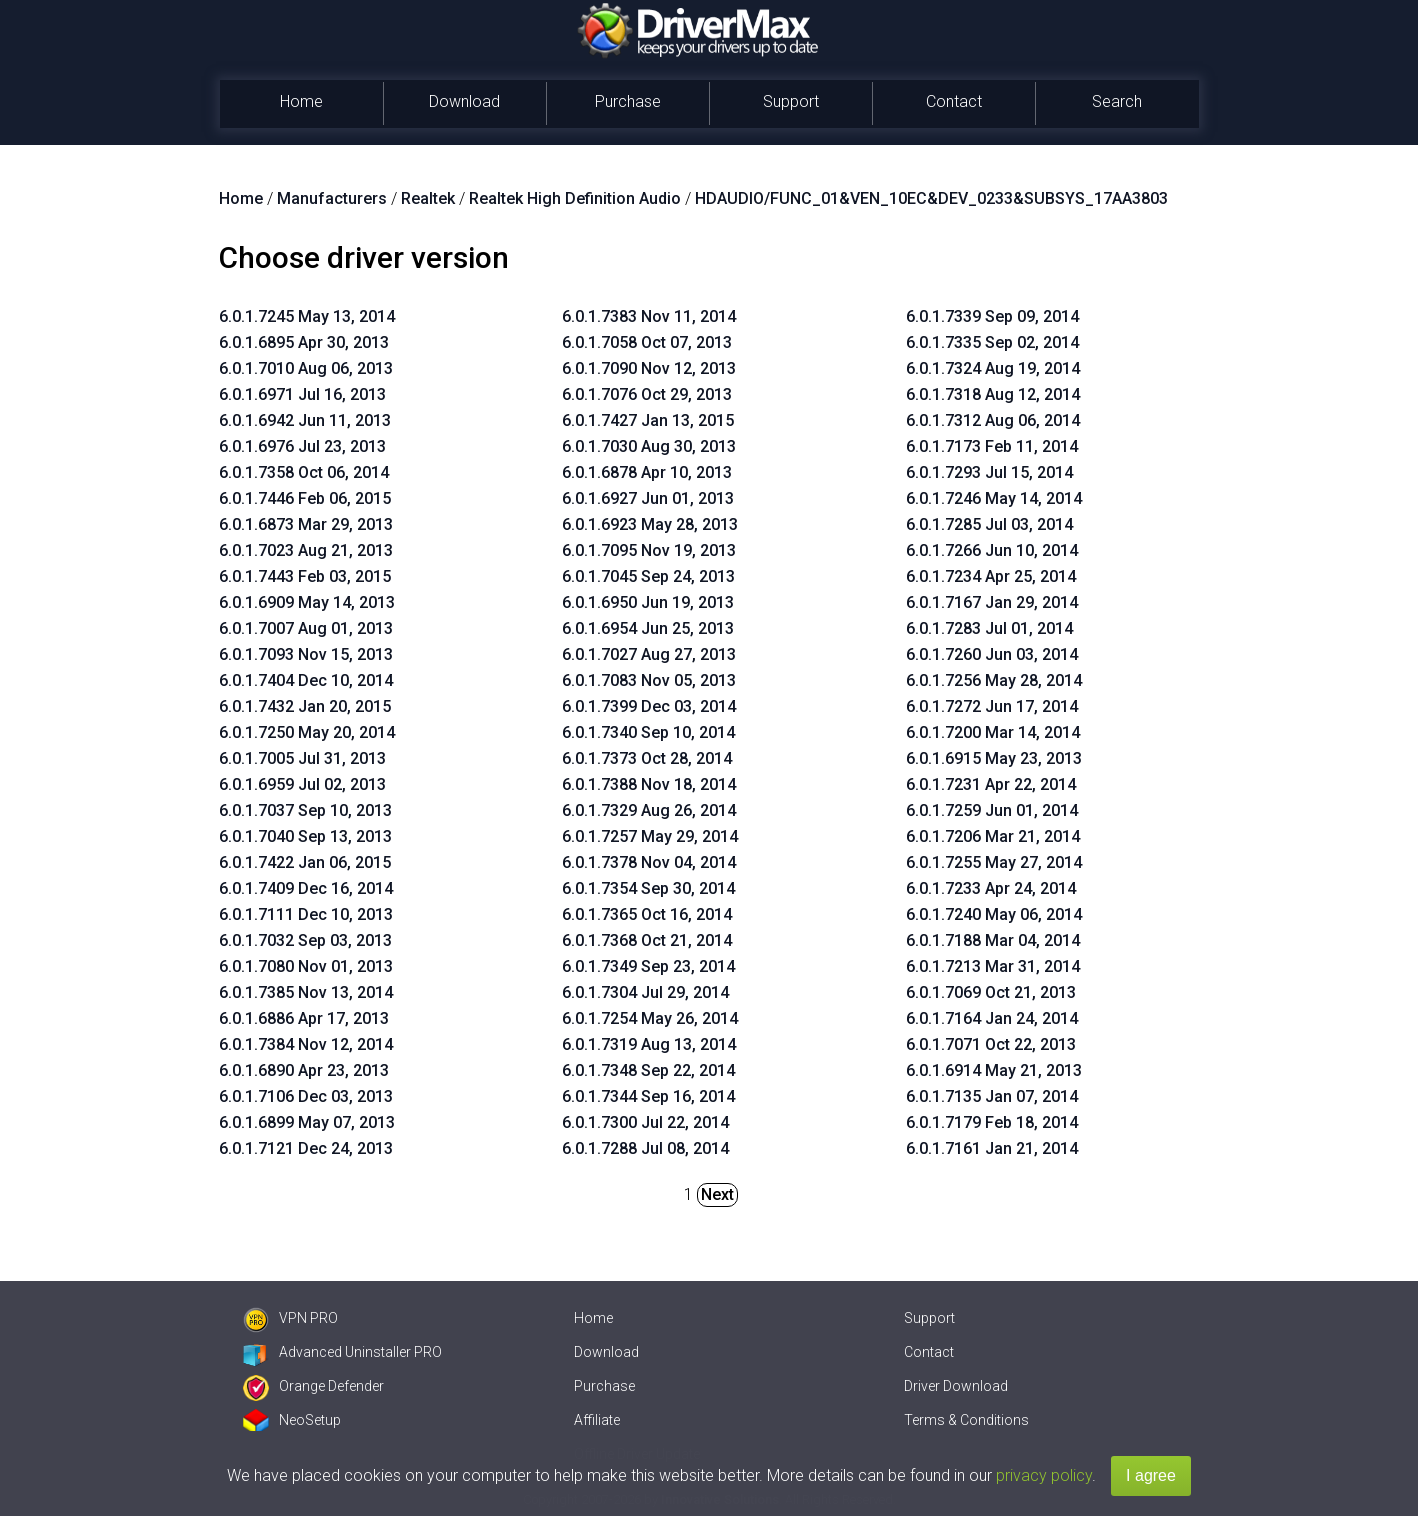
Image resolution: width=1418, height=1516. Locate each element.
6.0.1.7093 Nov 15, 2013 (306, 654)
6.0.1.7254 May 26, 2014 (650, 1018)
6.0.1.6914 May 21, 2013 (994, 1070)
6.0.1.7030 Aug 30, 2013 (649, 446)
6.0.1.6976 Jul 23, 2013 (302, 446)
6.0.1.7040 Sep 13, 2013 (305, 836)
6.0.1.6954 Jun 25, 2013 (648, 628)
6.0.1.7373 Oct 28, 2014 (647, 758)
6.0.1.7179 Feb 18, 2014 (992, 1122)
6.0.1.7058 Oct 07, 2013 (647, 342)
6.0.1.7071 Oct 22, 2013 (991, 1044)
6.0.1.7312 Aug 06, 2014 (993, 420)
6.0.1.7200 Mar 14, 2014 (993, 732)
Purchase (628, 101)
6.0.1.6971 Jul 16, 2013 (302, 394)
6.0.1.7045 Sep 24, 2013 (648, 576)
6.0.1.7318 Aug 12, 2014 (993, 394)
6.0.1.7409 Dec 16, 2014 (306, 888)
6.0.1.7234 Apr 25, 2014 (991, 576)
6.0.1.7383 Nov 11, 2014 (649, 316)
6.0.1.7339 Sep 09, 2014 (992, 316)
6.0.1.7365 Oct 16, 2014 (647, 914)
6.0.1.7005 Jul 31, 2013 (302, 758)
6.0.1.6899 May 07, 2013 (307, 1122)
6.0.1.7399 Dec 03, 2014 (649, 706)
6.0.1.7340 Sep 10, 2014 (648, 732)
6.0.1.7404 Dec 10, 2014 (306, 680)
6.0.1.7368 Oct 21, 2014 (647, 940)
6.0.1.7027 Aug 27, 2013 (649, 654)
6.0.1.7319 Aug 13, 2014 (649, 1044)
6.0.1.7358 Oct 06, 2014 (304, 472)
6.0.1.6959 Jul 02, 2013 (302, 784)
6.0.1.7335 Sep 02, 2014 (992, 342)
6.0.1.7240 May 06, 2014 (994, 914)
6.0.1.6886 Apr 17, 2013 (304, 1018)
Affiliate (597, 1420)
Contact (954, 101)
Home (301, 101)
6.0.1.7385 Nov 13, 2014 (306, 992)
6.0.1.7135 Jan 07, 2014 (992, 1096)
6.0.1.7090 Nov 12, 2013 (649, 368)
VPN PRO (290, 1318)
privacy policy (1044, 1475)
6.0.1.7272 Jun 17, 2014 (992, 706)
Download (464, 101)
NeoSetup (292, 1420)
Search (1117, 101)
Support (791, 101)
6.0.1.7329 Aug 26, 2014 (649, 810)
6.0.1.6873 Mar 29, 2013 (306, 524)
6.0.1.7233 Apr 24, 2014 (991, 888)
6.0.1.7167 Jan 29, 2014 (992, 602)
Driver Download (956, 1386)
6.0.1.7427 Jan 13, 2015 (648, 420)
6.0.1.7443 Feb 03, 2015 (305, 576)
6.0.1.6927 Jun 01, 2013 (648, 498)
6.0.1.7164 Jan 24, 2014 (992, 1018)
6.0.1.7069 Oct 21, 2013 (991, 992)
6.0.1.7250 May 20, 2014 (307, 732)
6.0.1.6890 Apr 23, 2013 (304, 1070)
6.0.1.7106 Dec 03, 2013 (306, 1096)
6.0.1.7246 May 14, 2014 (994, 498)
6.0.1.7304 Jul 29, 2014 (645, 992)
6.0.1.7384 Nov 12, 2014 (306, 1044)
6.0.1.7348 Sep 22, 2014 (648, 1070)
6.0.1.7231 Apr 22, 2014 (991, 784)
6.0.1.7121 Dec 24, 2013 (306, 1148)
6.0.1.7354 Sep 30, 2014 (648, 888)
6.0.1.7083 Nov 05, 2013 (649, 680)
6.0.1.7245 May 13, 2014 (307, 316)
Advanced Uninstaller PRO (342, 1352)
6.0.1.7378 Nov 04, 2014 (649, 862)
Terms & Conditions (966, 1420)
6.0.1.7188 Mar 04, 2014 (993, 940)
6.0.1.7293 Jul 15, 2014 (989, 472)
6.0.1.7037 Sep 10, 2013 (305, 810)
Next (717, 1194)
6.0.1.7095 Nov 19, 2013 (649, 550)
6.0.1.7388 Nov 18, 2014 (649, 784)
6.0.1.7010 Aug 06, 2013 (306, 368)
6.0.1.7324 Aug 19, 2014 (993, 368)
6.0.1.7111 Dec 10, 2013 (306, 914)
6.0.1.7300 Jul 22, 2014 (645, 1122)
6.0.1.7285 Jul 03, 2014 (989, 524)
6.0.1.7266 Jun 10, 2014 (992, 550)
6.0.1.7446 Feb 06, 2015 (305, 498)
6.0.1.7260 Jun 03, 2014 (992, 654)
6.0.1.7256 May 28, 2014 (994, 680)
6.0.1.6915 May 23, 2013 (994, 758)
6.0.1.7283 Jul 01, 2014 (989, 628)
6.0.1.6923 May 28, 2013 (650, 524)
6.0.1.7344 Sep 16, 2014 (648, 1096)
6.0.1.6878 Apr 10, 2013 (647, 472)
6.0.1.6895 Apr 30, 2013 (304, 342)
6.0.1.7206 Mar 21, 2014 (993, 836)
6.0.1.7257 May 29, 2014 (650, 836)
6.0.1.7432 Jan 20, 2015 (305, 706)
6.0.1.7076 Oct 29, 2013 (647, 394)
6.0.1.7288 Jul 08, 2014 (645, 1148)
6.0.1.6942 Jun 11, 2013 (305, 420)
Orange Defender (313, 1386)
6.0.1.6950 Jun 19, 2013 (648, 602)
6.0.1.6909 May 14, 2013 (307, 602)
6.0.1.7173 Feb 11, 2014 (992, 446)
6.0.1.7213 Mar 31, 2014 (993, 966)
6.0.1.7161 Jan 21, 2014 (992, 1148)
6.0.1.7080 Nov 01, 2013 (306, 966)
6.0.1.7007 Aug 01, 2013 (306, 628)
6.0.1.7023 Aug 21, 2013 (306, 550)
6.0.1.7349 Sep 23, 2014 (648, 966)
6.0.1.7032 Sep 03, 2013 (305, 940)
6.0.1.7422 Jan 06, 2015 (305, 862)
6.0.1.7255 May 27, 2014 (994, 862)
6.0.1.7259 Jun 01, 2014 (992, 810)
